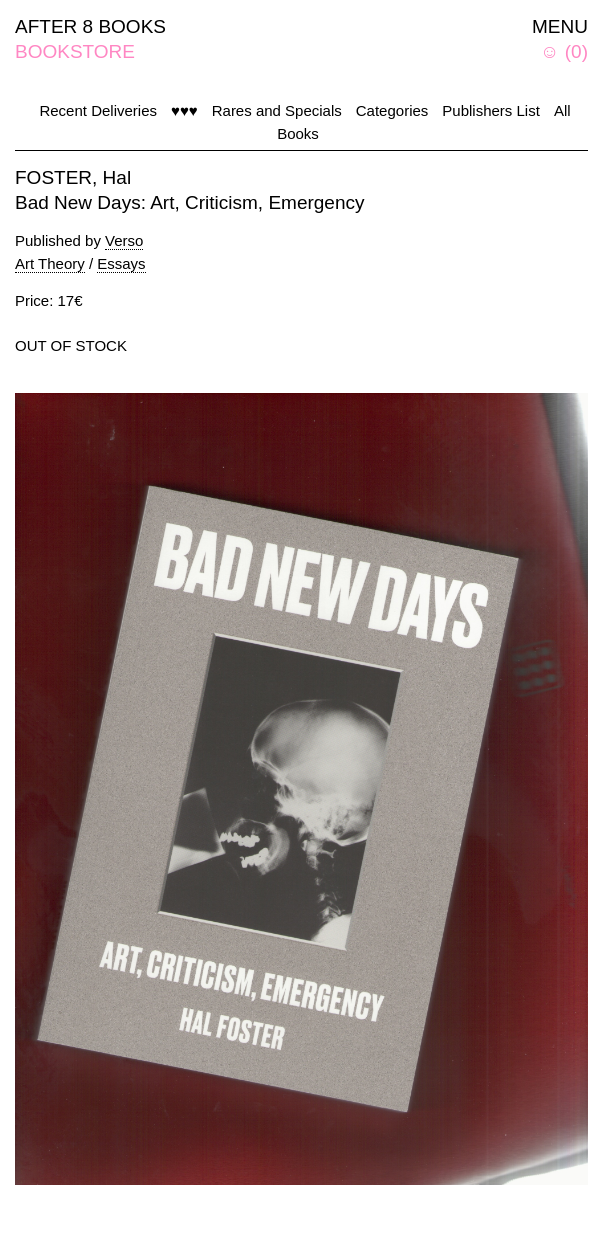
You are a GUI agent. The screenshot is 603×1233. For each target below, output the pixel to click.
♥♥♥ (184, 110)
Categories (392, 110)
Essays (121, 263)
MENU (560, 26)
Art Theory (50, 263)
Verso (124, 240)
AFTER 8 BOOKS (90, 26)
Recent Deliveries (98, 110)
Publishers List (491, 110)
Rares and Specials (277, 110)
